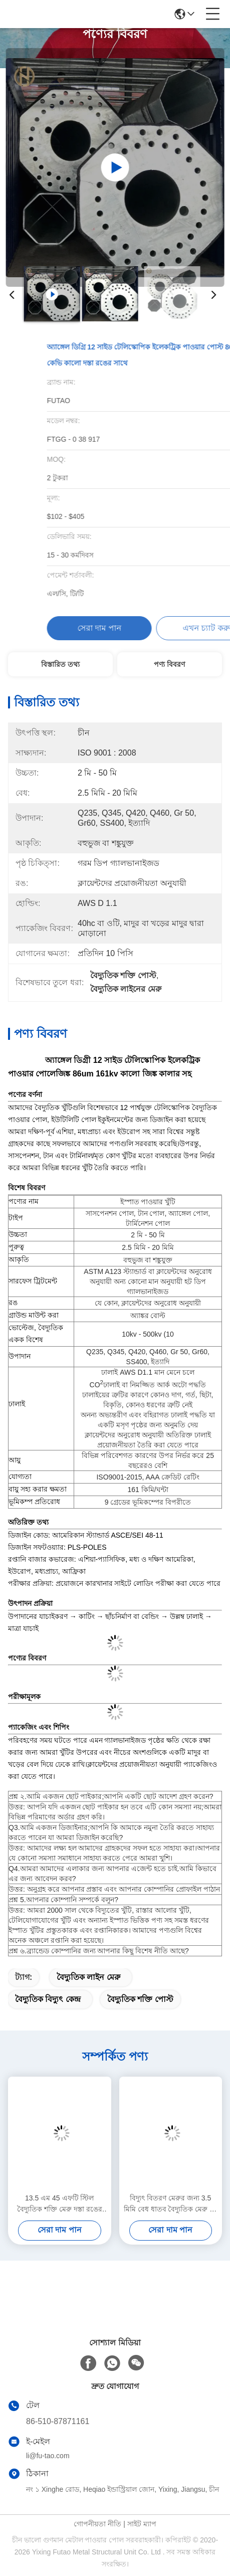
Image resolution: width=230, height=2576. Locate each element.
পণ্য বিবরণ (169, 664)
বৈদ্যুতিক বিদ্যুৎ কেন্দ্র (48, 1999)
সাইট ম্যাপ (141, 2524)
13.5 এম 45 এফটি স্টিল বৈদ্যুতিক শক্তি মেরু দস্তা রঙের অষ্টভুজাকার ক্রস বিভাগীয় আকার (59, 2204)
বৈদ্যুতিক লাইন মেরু (88, 1977)
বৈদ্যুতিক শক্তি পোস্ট (140, 1999)
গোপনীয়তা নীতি (97, 2524)
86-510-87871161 (57, 2421)
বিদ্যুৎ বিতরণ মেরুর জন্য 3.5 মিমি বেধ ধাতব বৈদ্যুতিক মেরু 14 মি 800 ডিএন (170, 2204)
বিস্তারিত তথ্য (60, 664)
